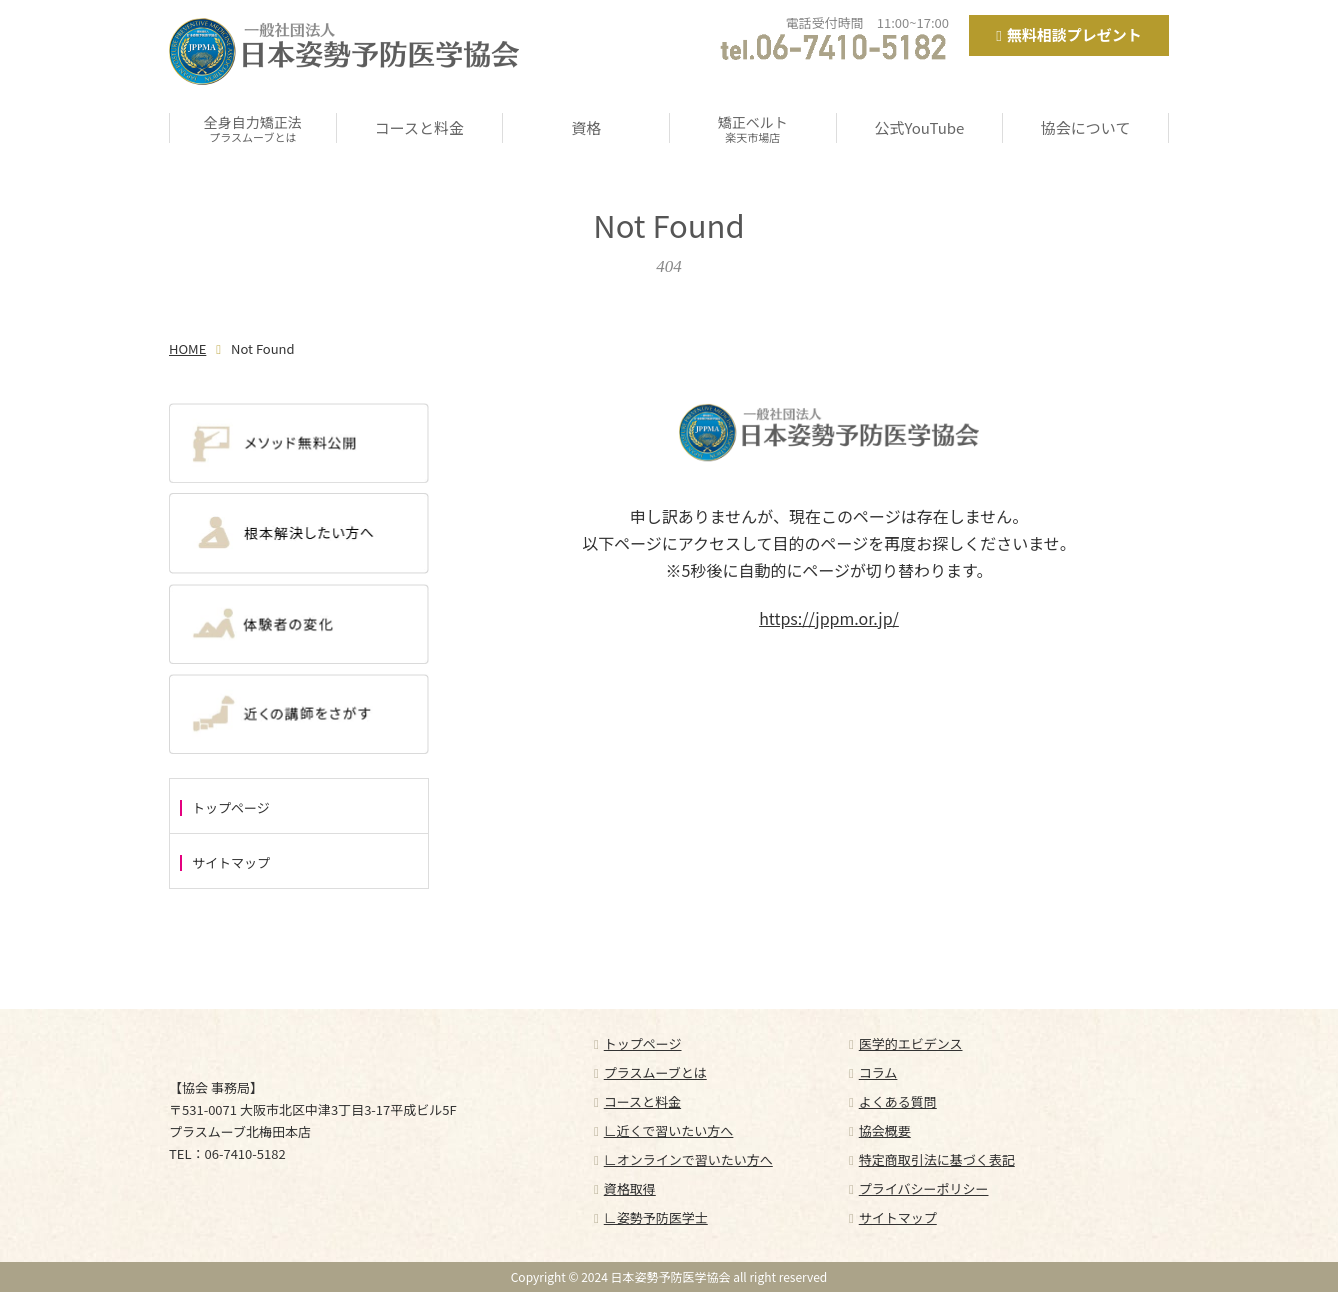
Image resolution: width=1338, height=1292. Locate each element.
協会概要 (885, 1130)
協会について (1086, 127)
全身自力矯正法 (253, 128)
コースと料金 (419, 127)
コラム (878, 1072)
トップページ (231, 808)
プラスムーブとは (655, 1072)
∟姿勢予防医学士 (656, 1217)
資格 (586, 127)
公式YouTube (920, 127)
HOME (187, 348)
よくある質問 (898, 1101)
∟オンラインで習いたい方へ (688, 1159)
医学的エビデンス (911, 1043)
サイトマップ (231, 863)
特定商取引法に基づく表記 (937, 1159)
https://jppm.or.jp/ (829, 618)
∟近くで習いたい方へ (669, 1130)
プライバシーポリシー (924, 1188)
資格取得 (630, 1188)
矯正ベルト (753, 128)
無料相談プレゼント (1074, 34)
